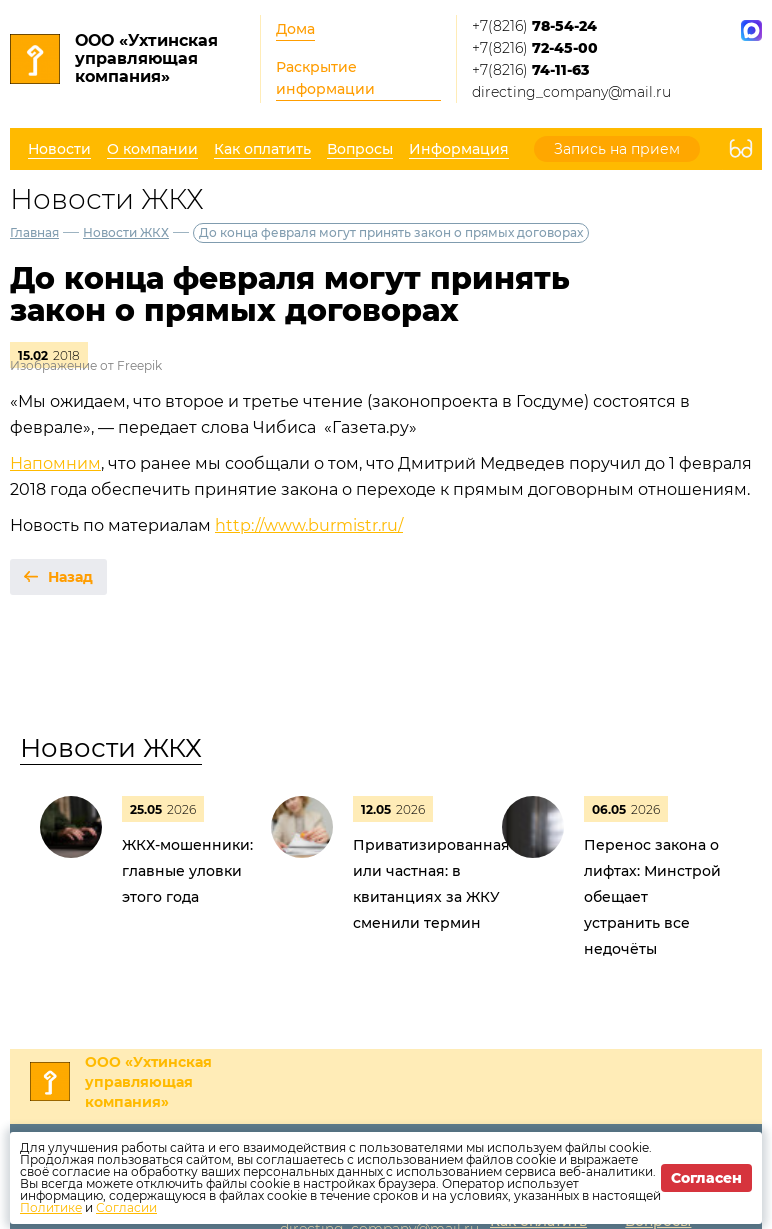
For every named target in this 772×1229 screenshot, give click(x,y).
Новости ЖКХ (126, 232)
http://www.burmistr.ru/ (309, 525)
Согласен (706, 1178)
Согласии (126, 1207)
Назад (70, 577)
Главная (34, 232)
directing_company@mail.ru (571, 92)
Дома (295, 29)
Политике (51, 1207)
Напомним (55, 463)
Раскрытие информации (325, 78)
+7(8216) (534, 26)
